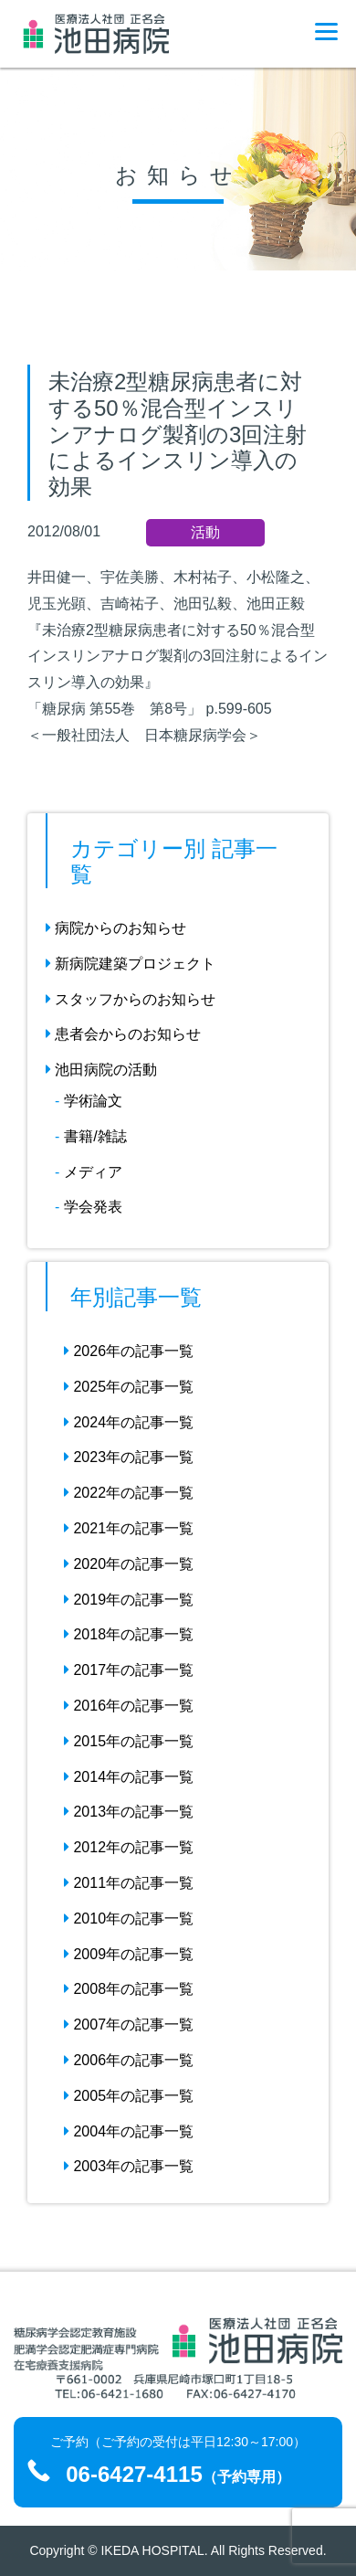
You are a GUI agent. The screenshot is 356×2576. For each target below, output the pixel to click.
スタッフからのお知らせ (130, 999)
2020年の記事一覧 (129, 1564)
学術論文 (93, 1100)
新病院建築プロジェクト (130, 963)
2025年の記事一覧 (129, 1386)
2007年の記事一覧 (129, 2024)
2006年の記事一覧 (129, 2060)
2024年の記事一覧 (129, 1422)
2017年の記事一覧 (129, 1670)
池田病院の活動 (101, 1069)
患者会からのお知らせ (123, 1034)
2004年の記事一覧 (129, 2131)
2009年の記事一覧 (129, 1954)
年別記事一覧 (136, 1297)
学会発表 (93, 1206)
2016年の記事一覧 (129, 1705)
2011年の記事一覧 (129, 1883)
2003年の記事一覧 (129, 2166)
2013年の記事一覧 (129, 1811)
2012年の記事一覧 (129, 1847)
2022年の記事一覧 (129, 1492)
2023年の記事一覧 (129, 1457)
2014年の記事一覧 (129, 1777)
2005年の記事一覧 (129, 2096)
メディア (93, 1172)
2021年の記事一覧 (129, 1528)
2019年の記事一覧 (129, 1599)
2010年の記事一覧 (129, 1918)
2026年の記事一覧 (129, 1351)
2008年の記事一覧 (129, 1989)
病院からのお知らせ (116, 928)
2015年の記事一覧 (129, 1741)
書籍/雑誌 (95, 1136)
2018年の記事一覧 (129, 1634)
